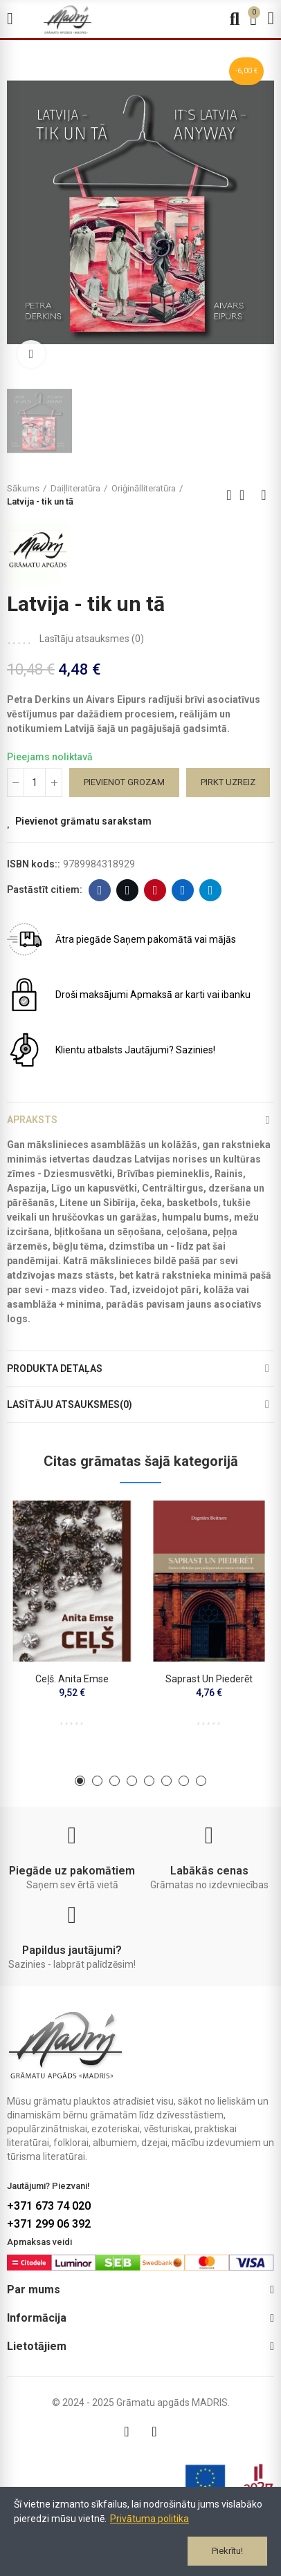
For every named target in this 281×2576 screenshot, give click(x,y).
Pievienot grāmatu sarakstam (83, 821)
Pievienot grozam (124, 782)
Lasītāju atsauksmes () (91, 638)
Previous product (229, 495)
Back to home (246, 495)
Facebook (100, 890)
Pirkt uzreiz (228, 782)
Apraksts (32, 1119)
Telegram (210, 890)
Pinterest (155, 890)
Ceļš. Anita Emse (72, 1678)
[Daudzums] (34, 782)
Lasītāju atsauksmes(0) (69, 1404)
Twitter (127, 890)
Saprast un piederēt (209, 1678)
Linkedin (183, 890)
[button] (80, 1781)
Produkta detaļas (54, 1368)
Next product (263, 495)
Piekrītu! (227, 2551)
